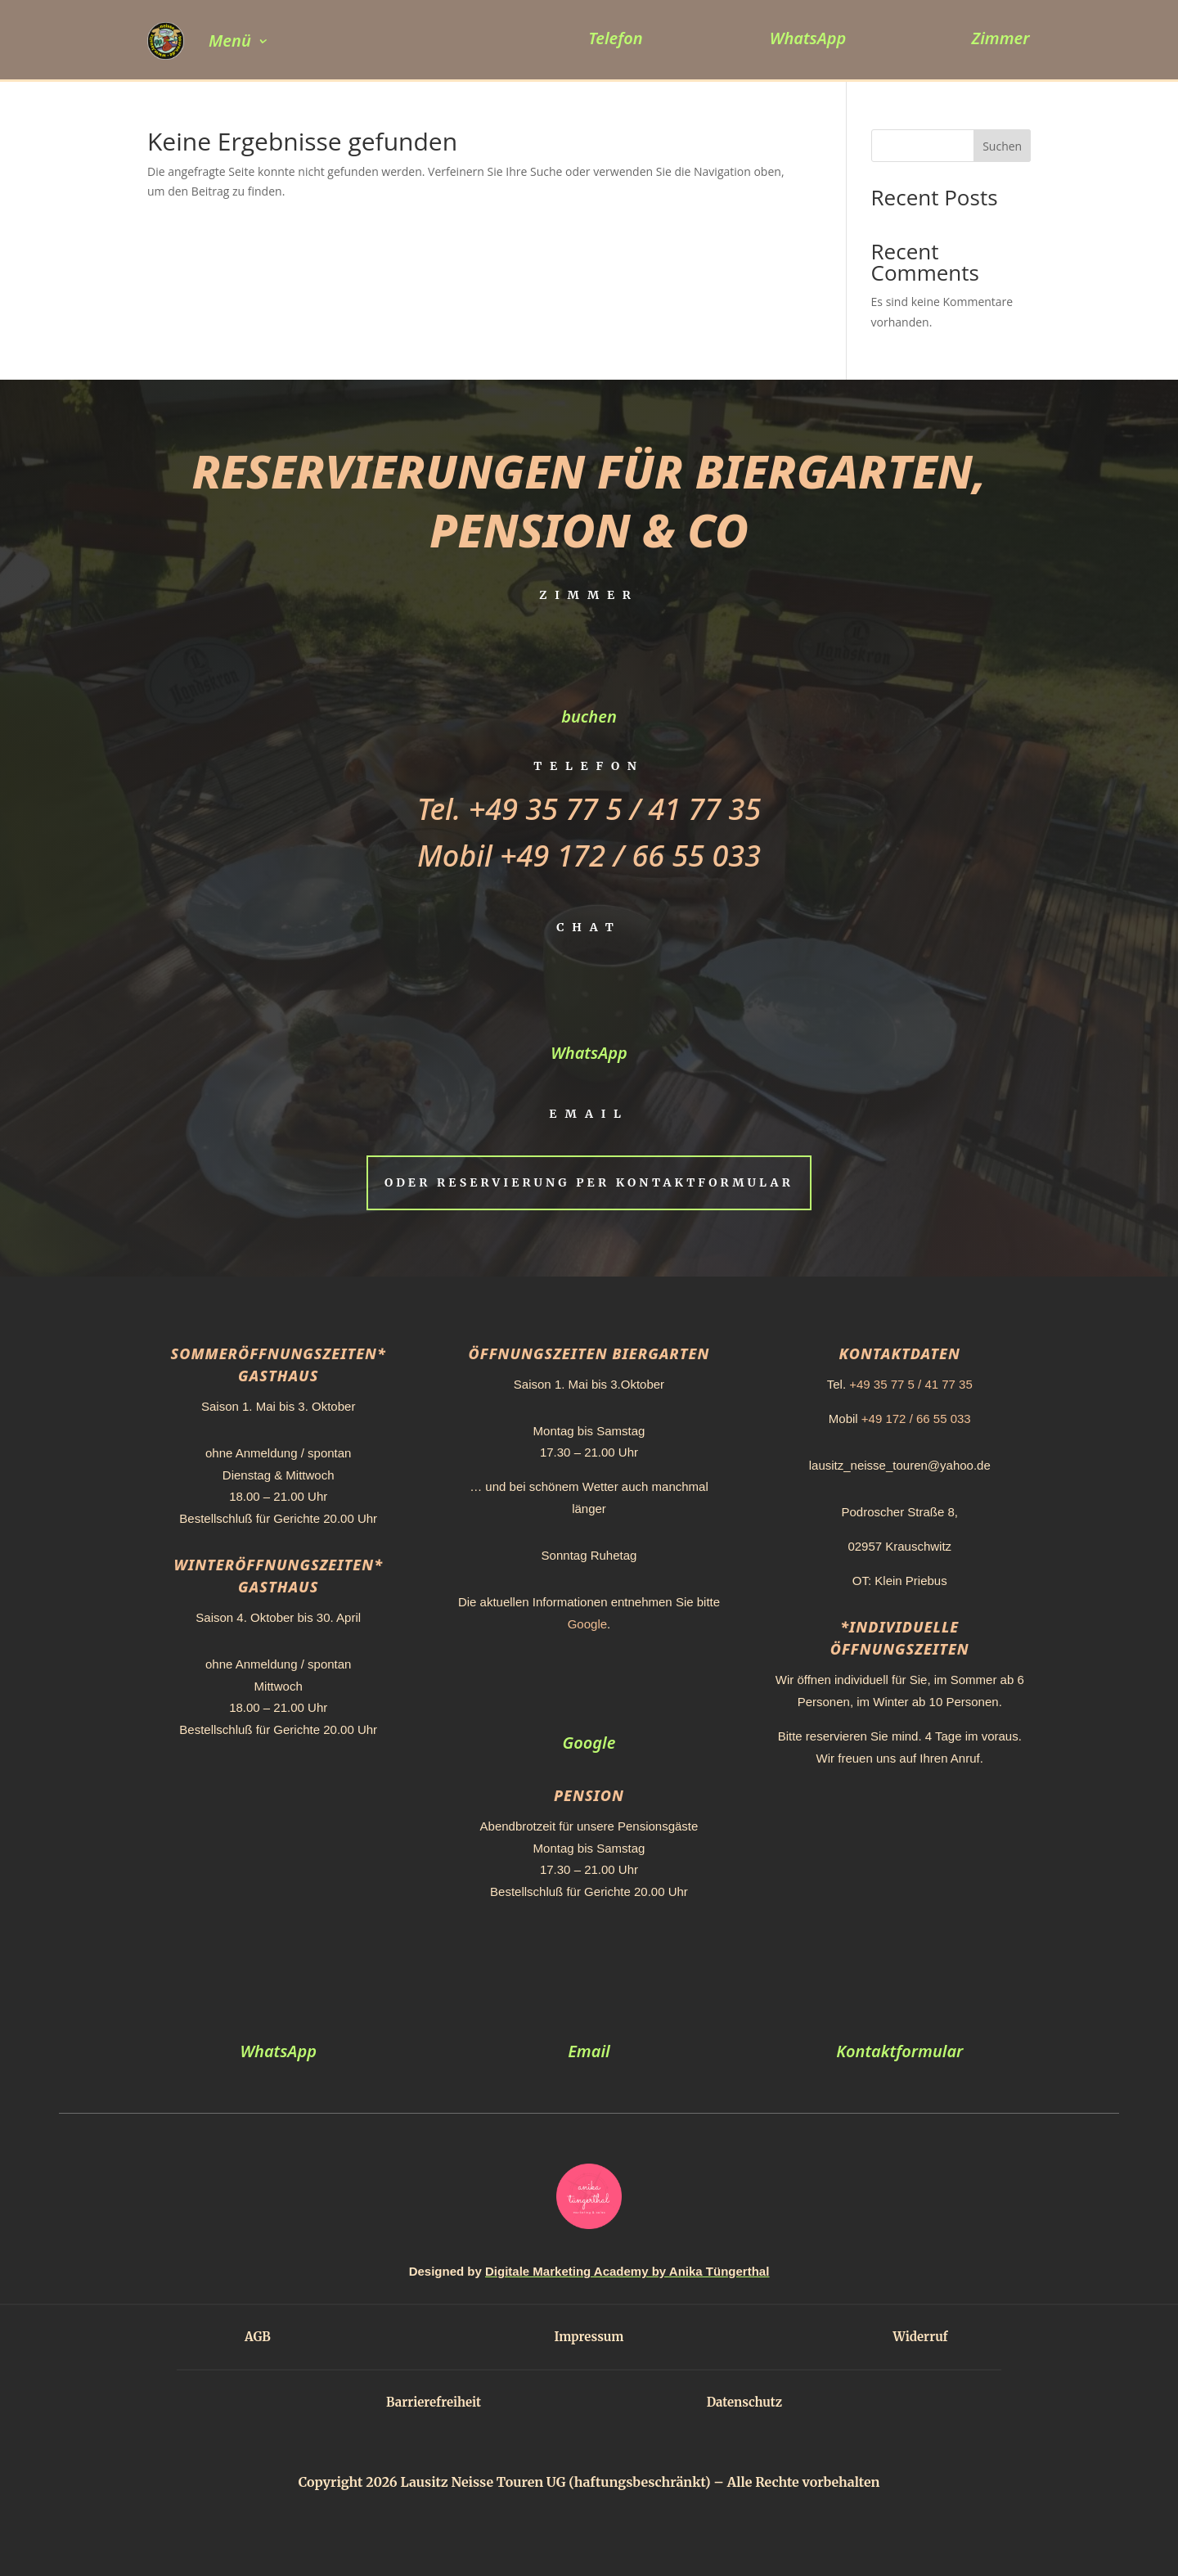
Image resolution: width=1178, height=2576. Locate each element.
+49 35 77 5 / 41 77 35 (615, 809)
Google (587, 1624)
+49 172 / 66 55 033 (630, 855)
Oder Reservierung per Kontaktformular (589, 1182)
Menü (230, 40)
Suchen (1002, 146)
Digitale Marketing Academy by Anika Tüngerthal (627, 2271)
